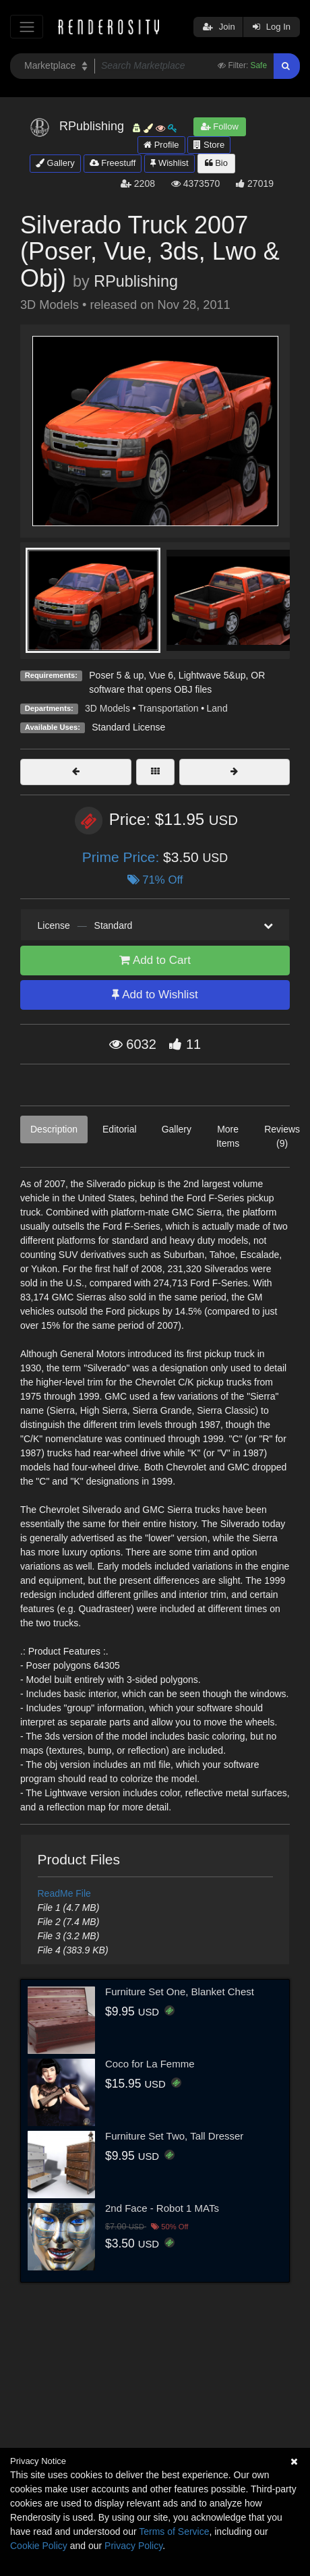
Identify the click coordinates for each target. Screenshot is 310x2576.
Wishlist (169, 163)
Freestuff (113, 163)
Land (217, 708)
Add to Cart (155, 960)
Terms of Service (174, 2531)
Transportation (168, 708)
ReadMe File (64, 1893)
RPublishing (136, 281)
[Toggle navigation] (26, 26)
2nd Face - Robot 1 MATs (162, 2208)
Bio (216, 163)
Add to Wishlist (154, 994)
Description (54, 1129)
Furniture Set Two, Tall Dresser (174, 2136)
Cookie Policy (38, 2545)
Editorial (119, 1129)
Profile (161, 145)
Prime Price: (122, 857)
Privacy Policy (133, 2545)
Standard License (128, 727)
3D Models (107, 708)
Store (208, 145)
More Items (227, 1136)
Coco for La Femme (150, 2063)
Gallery (55, 163)
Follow (220, 126)
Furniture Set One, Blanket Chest (179, 1991)
